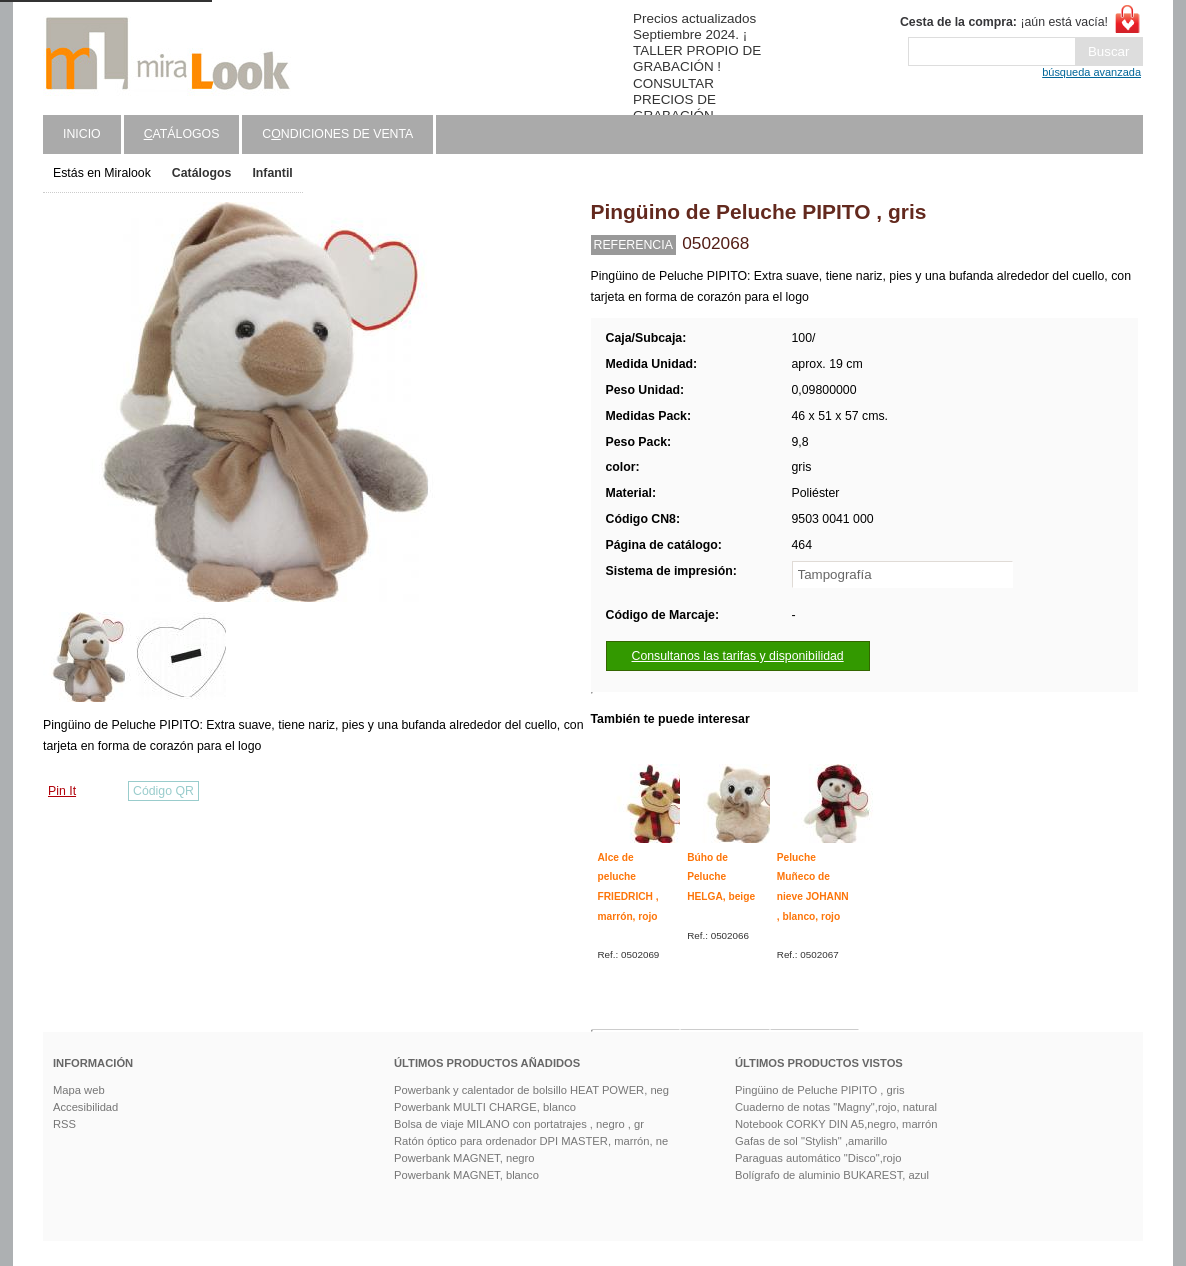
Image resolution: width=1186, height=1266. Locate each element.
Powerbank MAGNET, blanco (466, 1175)
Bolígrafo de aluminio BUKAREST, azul (832, 1175)
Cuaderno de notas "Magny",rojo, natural (836, 1107)
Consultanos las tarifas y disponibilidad (738, 656)
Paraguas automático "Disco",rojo (818, 1158)
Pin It (62, 791)
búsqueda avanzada (1091, 72)
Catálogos (202, 173)
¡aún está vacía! (1004, 22)
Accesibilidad (85, 1107)
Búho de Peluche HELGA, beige (721, 877)
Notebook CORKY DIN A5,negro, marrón (836, 1124)
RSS (64, 1124)
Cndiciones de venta (337, 134)
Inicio (82, 134)
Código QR (163, 791)
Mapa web (79, 1090)
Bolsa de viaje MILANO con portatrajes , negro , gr (519, 1124)
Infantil (272, 173)
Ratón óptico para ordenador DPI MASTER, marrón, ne (531, 1141)
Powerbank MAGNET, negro (464, 1158)
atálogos (182, 134)
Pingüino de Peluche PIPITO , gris (820, 1090)
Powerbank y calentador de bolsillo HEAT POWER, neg (531, 1090)
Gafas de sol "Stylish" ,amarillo (811, 1141)
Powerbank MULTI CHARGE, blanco (485, 1107)
